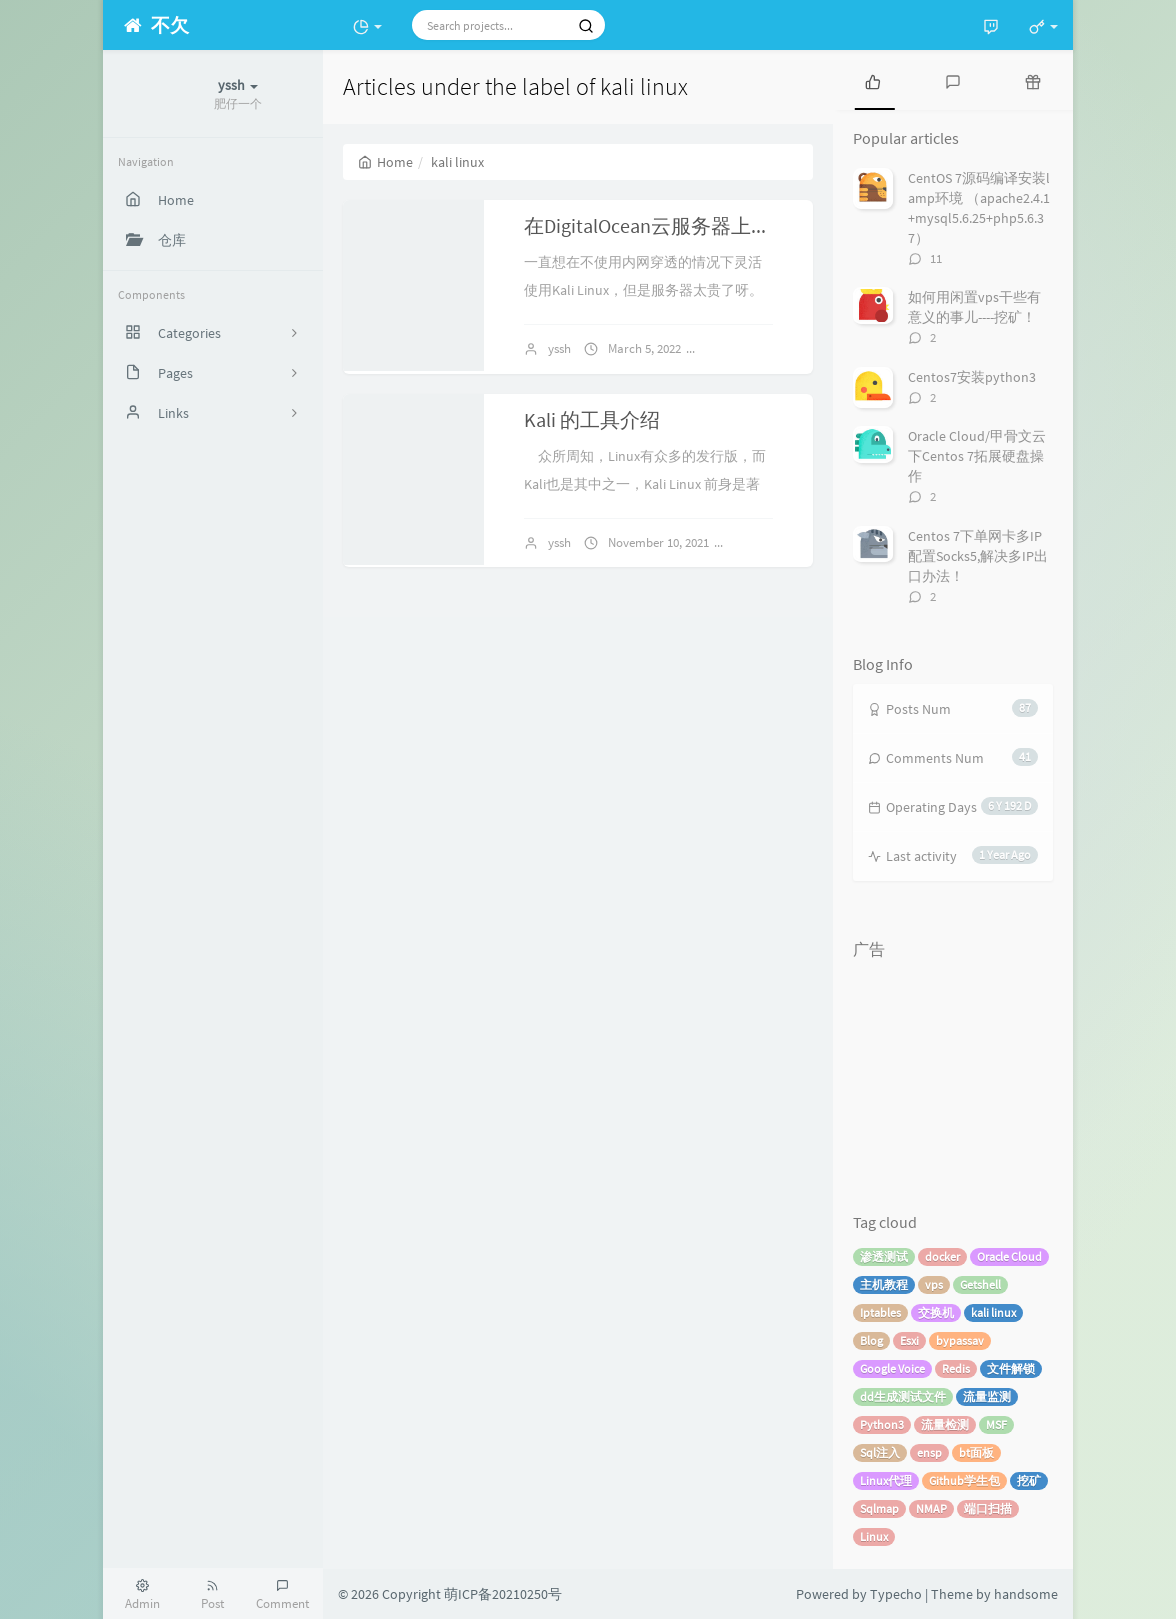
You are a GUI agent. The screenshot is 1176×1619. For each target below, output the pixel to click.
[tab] (873, 80)
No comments (754, 348)
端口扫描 (988, 1508)
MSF (996, 1424)
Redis (956, 1368)
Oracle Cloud (1009, 1256)
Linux (874, 1536)
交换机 (936, 1312)
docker (942, 1256)
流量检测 (945, 1424)
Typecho (896, 1594)
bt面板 (976, 1452)
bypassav (960, 1340)
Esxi (909, 1340)
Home (385, 162)
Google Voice (892, 1368)
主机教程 (884, 1284)
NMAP (931, 1508)
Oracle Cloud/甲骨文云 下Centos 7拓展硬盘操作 (977, 456)
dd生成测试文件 (903, 1396)
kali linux (993, 1312)
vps (934, 1284)
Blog (871, 1340)
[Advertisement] (953, 1069)
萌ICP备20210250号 (503, 1594)
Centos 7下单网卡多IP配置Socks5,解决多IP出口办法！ (978, 556)
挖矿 (1029, 1480)
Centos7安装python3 (972, 377)
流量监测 (987, 1396)
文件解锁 (1011, 1368)
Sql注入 (880, 1452)
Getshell (980, 1284)
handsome (1026, 1594)
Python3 (882, 1424)
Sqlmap (879, 1508)
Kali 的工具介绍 (592, 419)
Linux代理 (886, 1480)
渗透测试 (884, 1256)
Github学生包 (964, 1480)
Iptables (880, 1312)
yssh (559, 348)
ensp (929, 1452)
